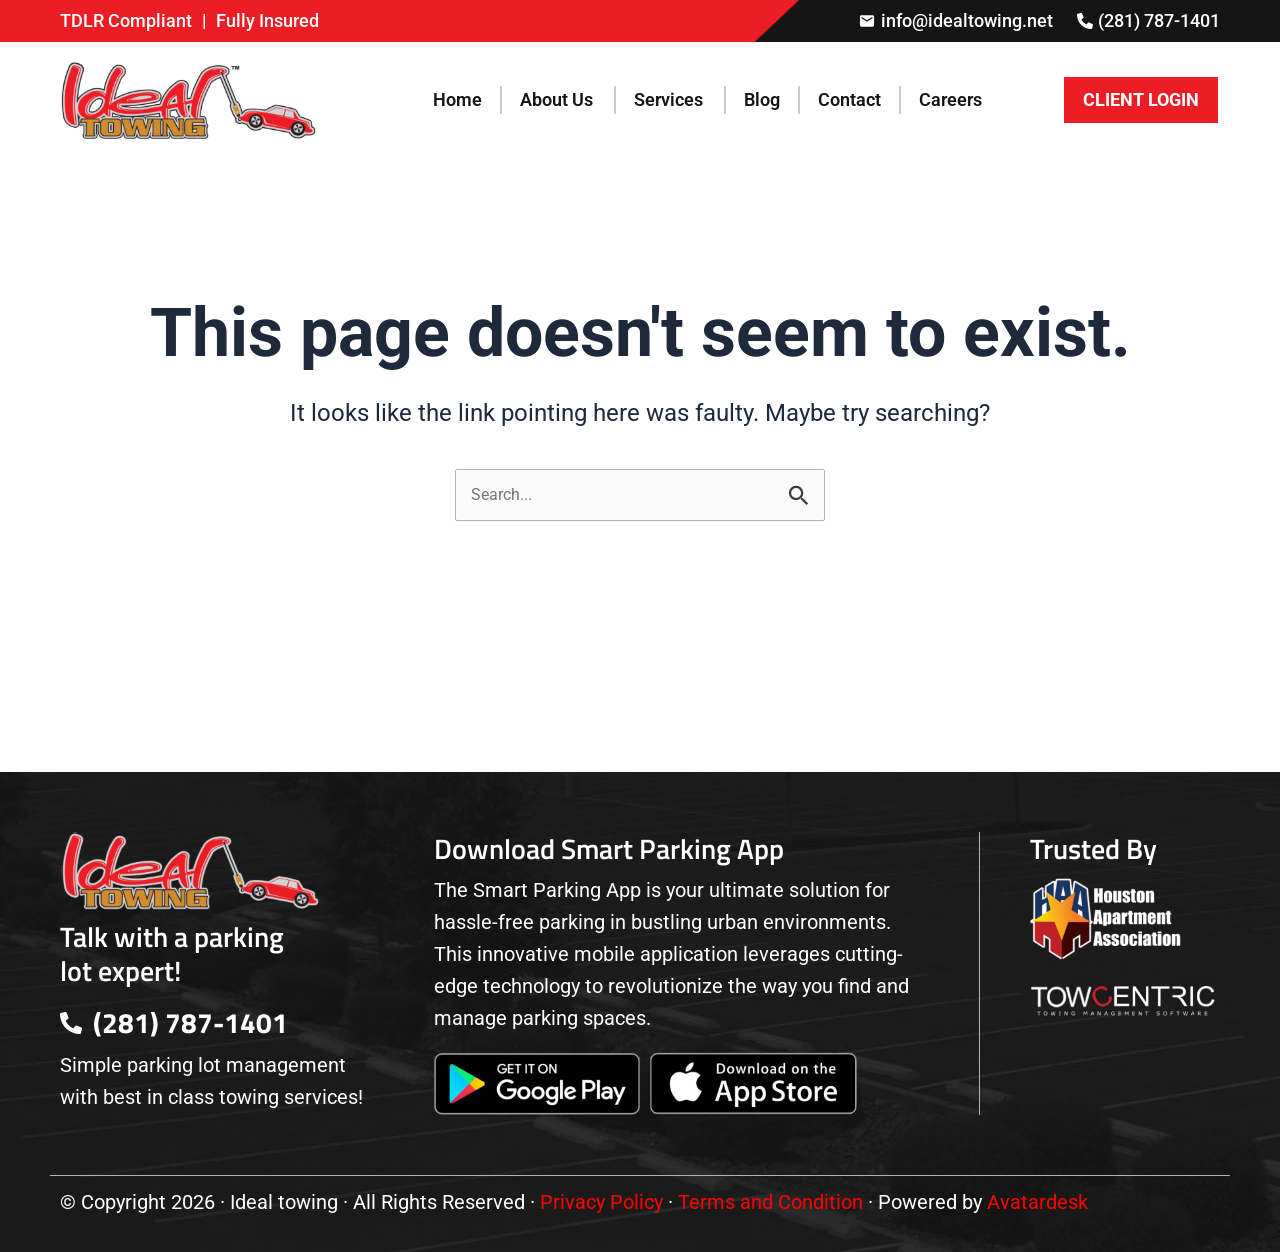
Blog (762, 99)
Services (668, 99)
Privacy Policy (601, 1202)
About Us (556, 99)
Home (457, 99)
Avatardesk (1037, 1202)
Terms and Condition (770, 1202)
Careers (950, 99)
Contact (849, 99)
